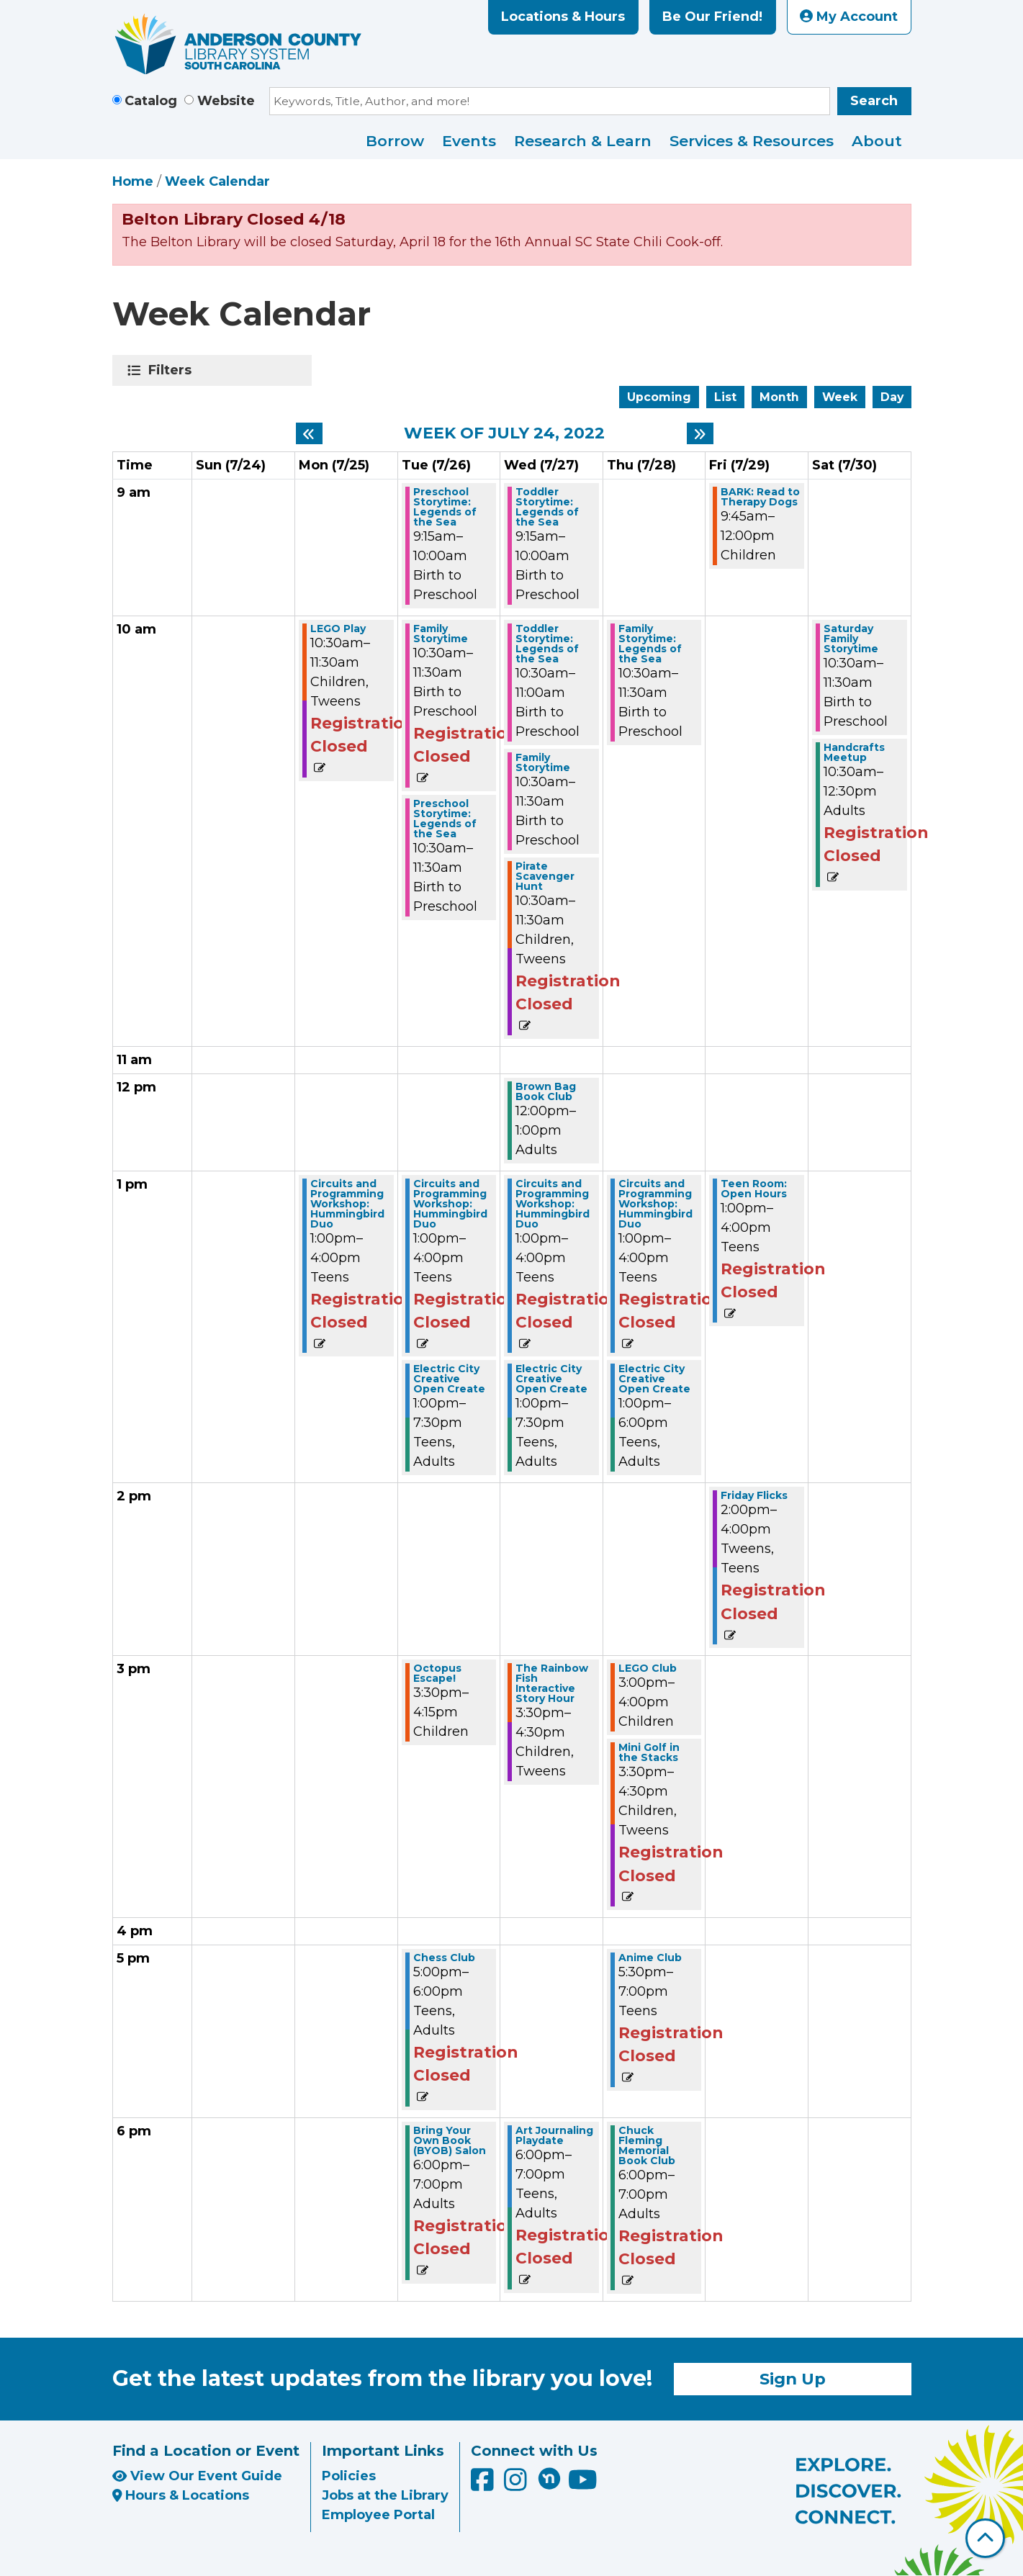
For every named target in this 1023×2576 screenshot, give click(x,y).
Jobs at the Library (385, 2495)
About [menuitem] (877, 141)
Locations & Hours (563, 16)
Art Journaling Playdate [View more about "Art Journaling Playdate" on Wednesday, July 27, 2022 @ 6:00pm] (554, 2135)
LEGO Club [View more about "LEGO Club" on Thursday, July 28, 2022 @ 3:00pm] (647, 1668)
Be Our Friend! (712, 16)
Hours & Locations (181, 2495)
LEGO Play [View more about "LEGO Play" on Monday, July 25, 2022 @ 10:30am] (338, 628)
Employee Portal (378, 2515)
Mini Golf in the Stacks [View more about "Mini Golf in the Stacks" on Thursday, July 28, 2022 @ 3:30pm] (649, 1752)
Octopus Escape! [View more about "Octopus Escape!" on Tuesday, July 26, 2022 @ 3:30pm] (437, 1673)
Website (226, 101)
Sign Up (793, 2379)
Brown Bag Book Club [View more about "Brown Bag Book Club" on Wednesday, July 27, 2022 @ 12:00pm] (545, 1091)
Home (132, 181)
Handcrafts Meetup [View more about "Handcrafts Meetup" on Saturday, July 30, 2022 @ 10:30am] (854, 752)
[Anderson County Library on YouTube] (583, 2485)
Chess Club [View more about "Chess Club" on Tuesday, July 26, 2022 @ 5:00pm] (444, 1958)
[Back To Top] (985, 2538)
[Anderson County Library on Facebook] (484, 2485)
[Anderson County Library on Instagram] (517, 2485)
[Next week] (700, 433)
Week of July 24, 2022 (504, 433)
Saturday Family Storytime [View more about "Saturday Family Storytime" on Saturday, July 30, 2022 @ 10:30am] (851, 638)
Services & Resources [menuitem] (752, 141)
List (725, 397)
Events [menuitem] (469, 141)
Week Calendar (217, 181)
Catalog (151, 101)
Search (874, 101)
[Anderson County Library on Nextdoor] (549, 2478)
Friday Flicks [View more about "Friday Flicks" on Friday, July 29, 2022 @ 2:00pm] (754, 1495)
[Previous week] (309, 433)
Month (779, 397)
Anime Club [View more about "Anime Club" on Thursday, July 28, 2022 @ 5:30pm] (650, 1958)
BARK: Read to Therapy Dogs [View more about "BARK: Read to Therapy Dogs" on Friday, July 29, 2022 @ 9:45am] (760, 497)
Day (891, 397)
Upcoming (659, 397)
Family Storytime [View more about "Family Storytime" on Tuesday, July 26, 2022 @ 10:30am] (440, 633)
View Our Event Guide (197, 2476)
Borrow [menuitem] (395, 141)
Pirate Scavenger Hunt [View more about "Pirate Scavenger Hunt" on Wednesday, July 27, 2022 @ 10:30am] (544, 876)
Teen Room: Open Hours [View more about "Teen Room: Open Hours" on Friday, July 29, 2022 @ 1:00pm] (754, 1189)
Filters (172, 370)
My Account (849, 16)
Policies (349, 2476)
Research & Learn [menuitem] (583, 141)
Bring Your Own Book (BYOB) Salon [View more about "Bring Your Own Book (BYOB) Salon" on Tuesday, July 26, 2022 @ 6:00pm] (449, 2140)
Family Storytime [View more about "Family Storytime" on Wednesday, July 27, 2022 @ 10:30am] (542, 762)
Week (839, 397)
